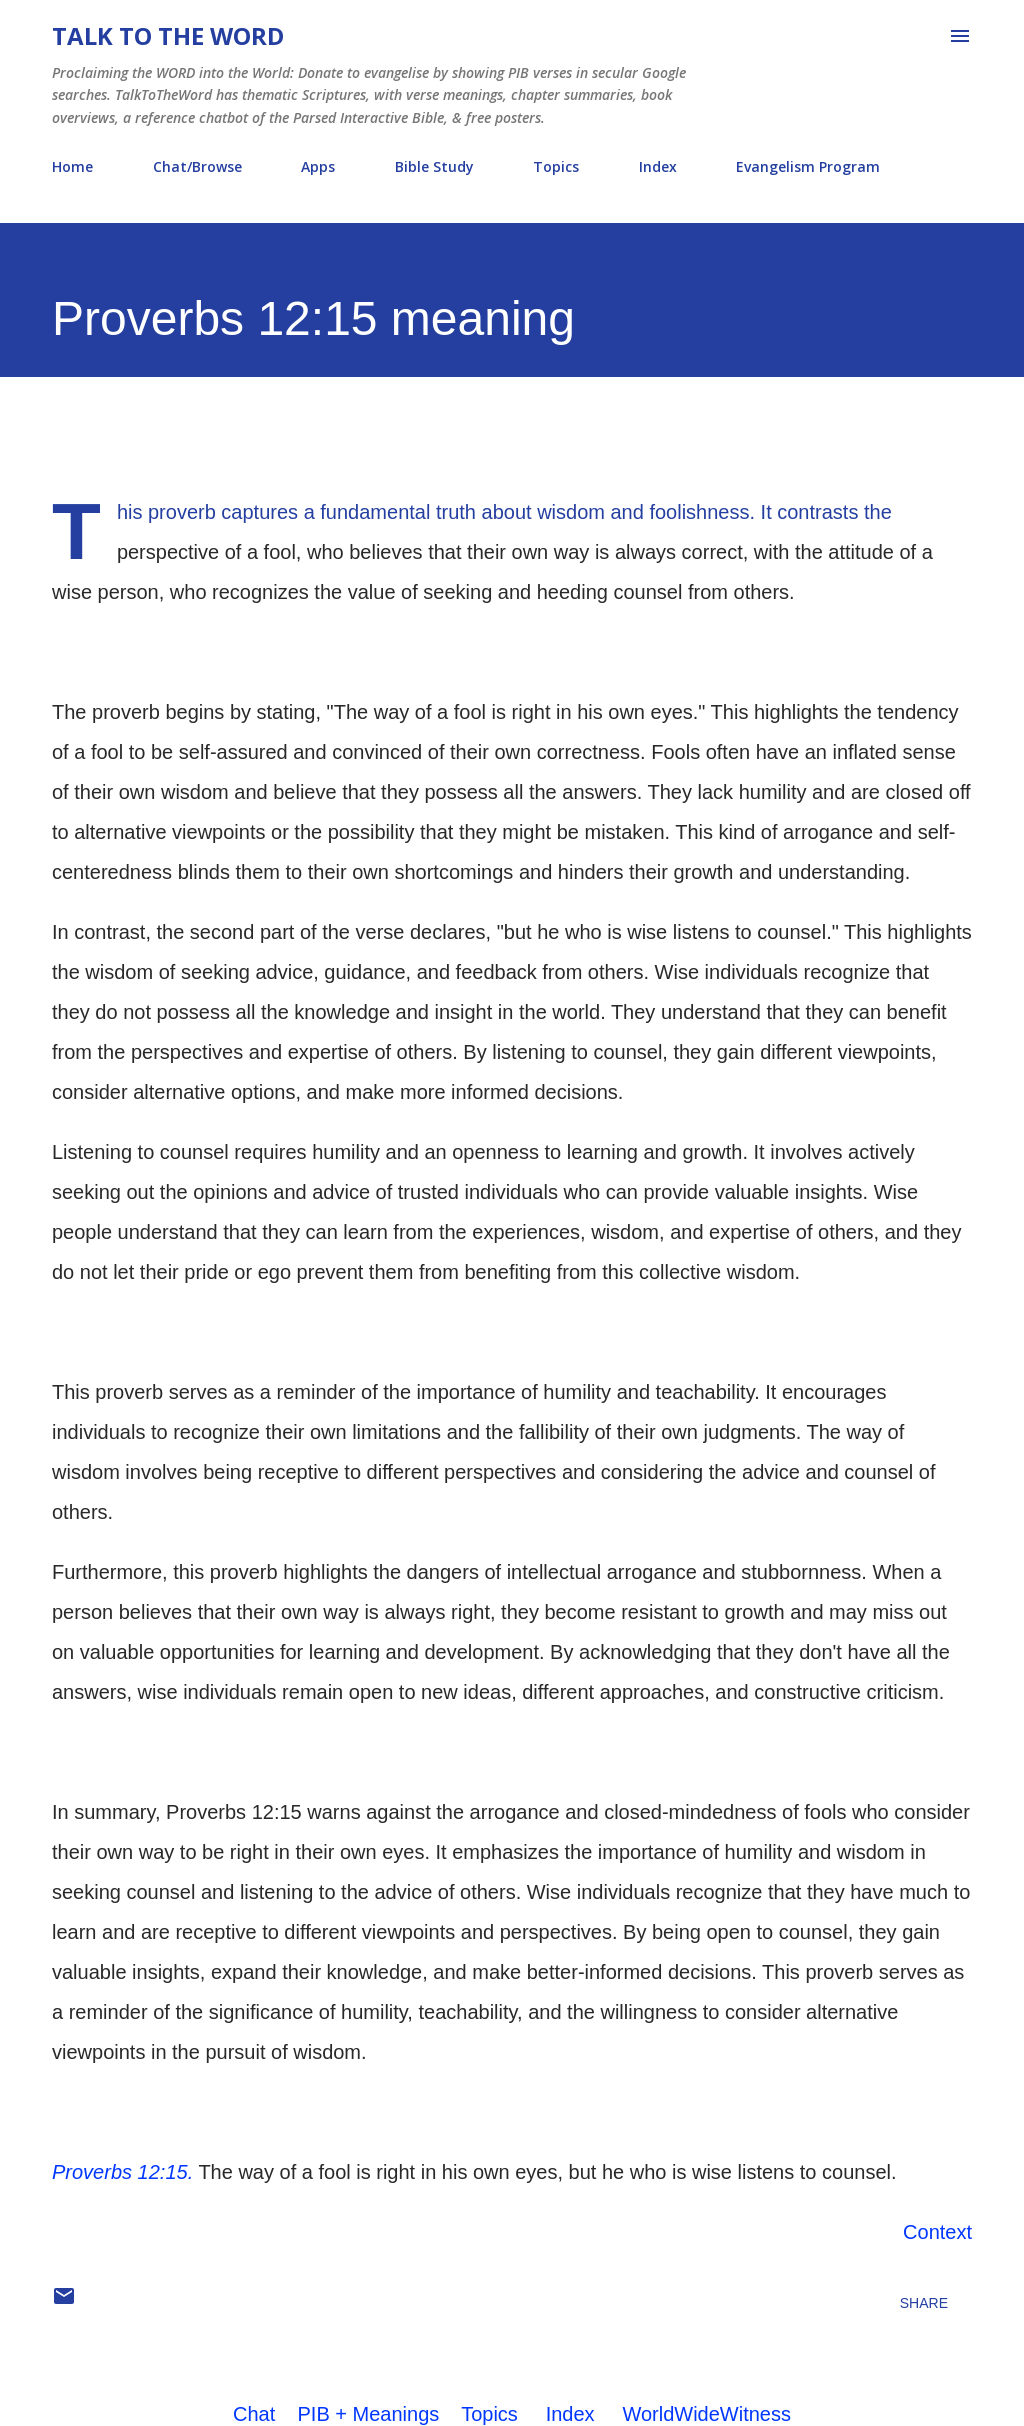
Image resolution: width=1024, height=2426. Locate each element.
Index (658, 166)
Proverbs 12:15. (122, 2172)
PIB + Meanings (369, 2414)
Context (937, 2232)
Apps (318, 166)
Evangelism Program (808, 166)
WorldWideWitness (706, 2414)
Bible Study (434, 166)
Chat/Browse (197, 166)
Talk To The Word (168, 35)
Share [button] (924, 2303)
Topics (556, 166)
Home (72, 166)
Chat (254, 2414)
